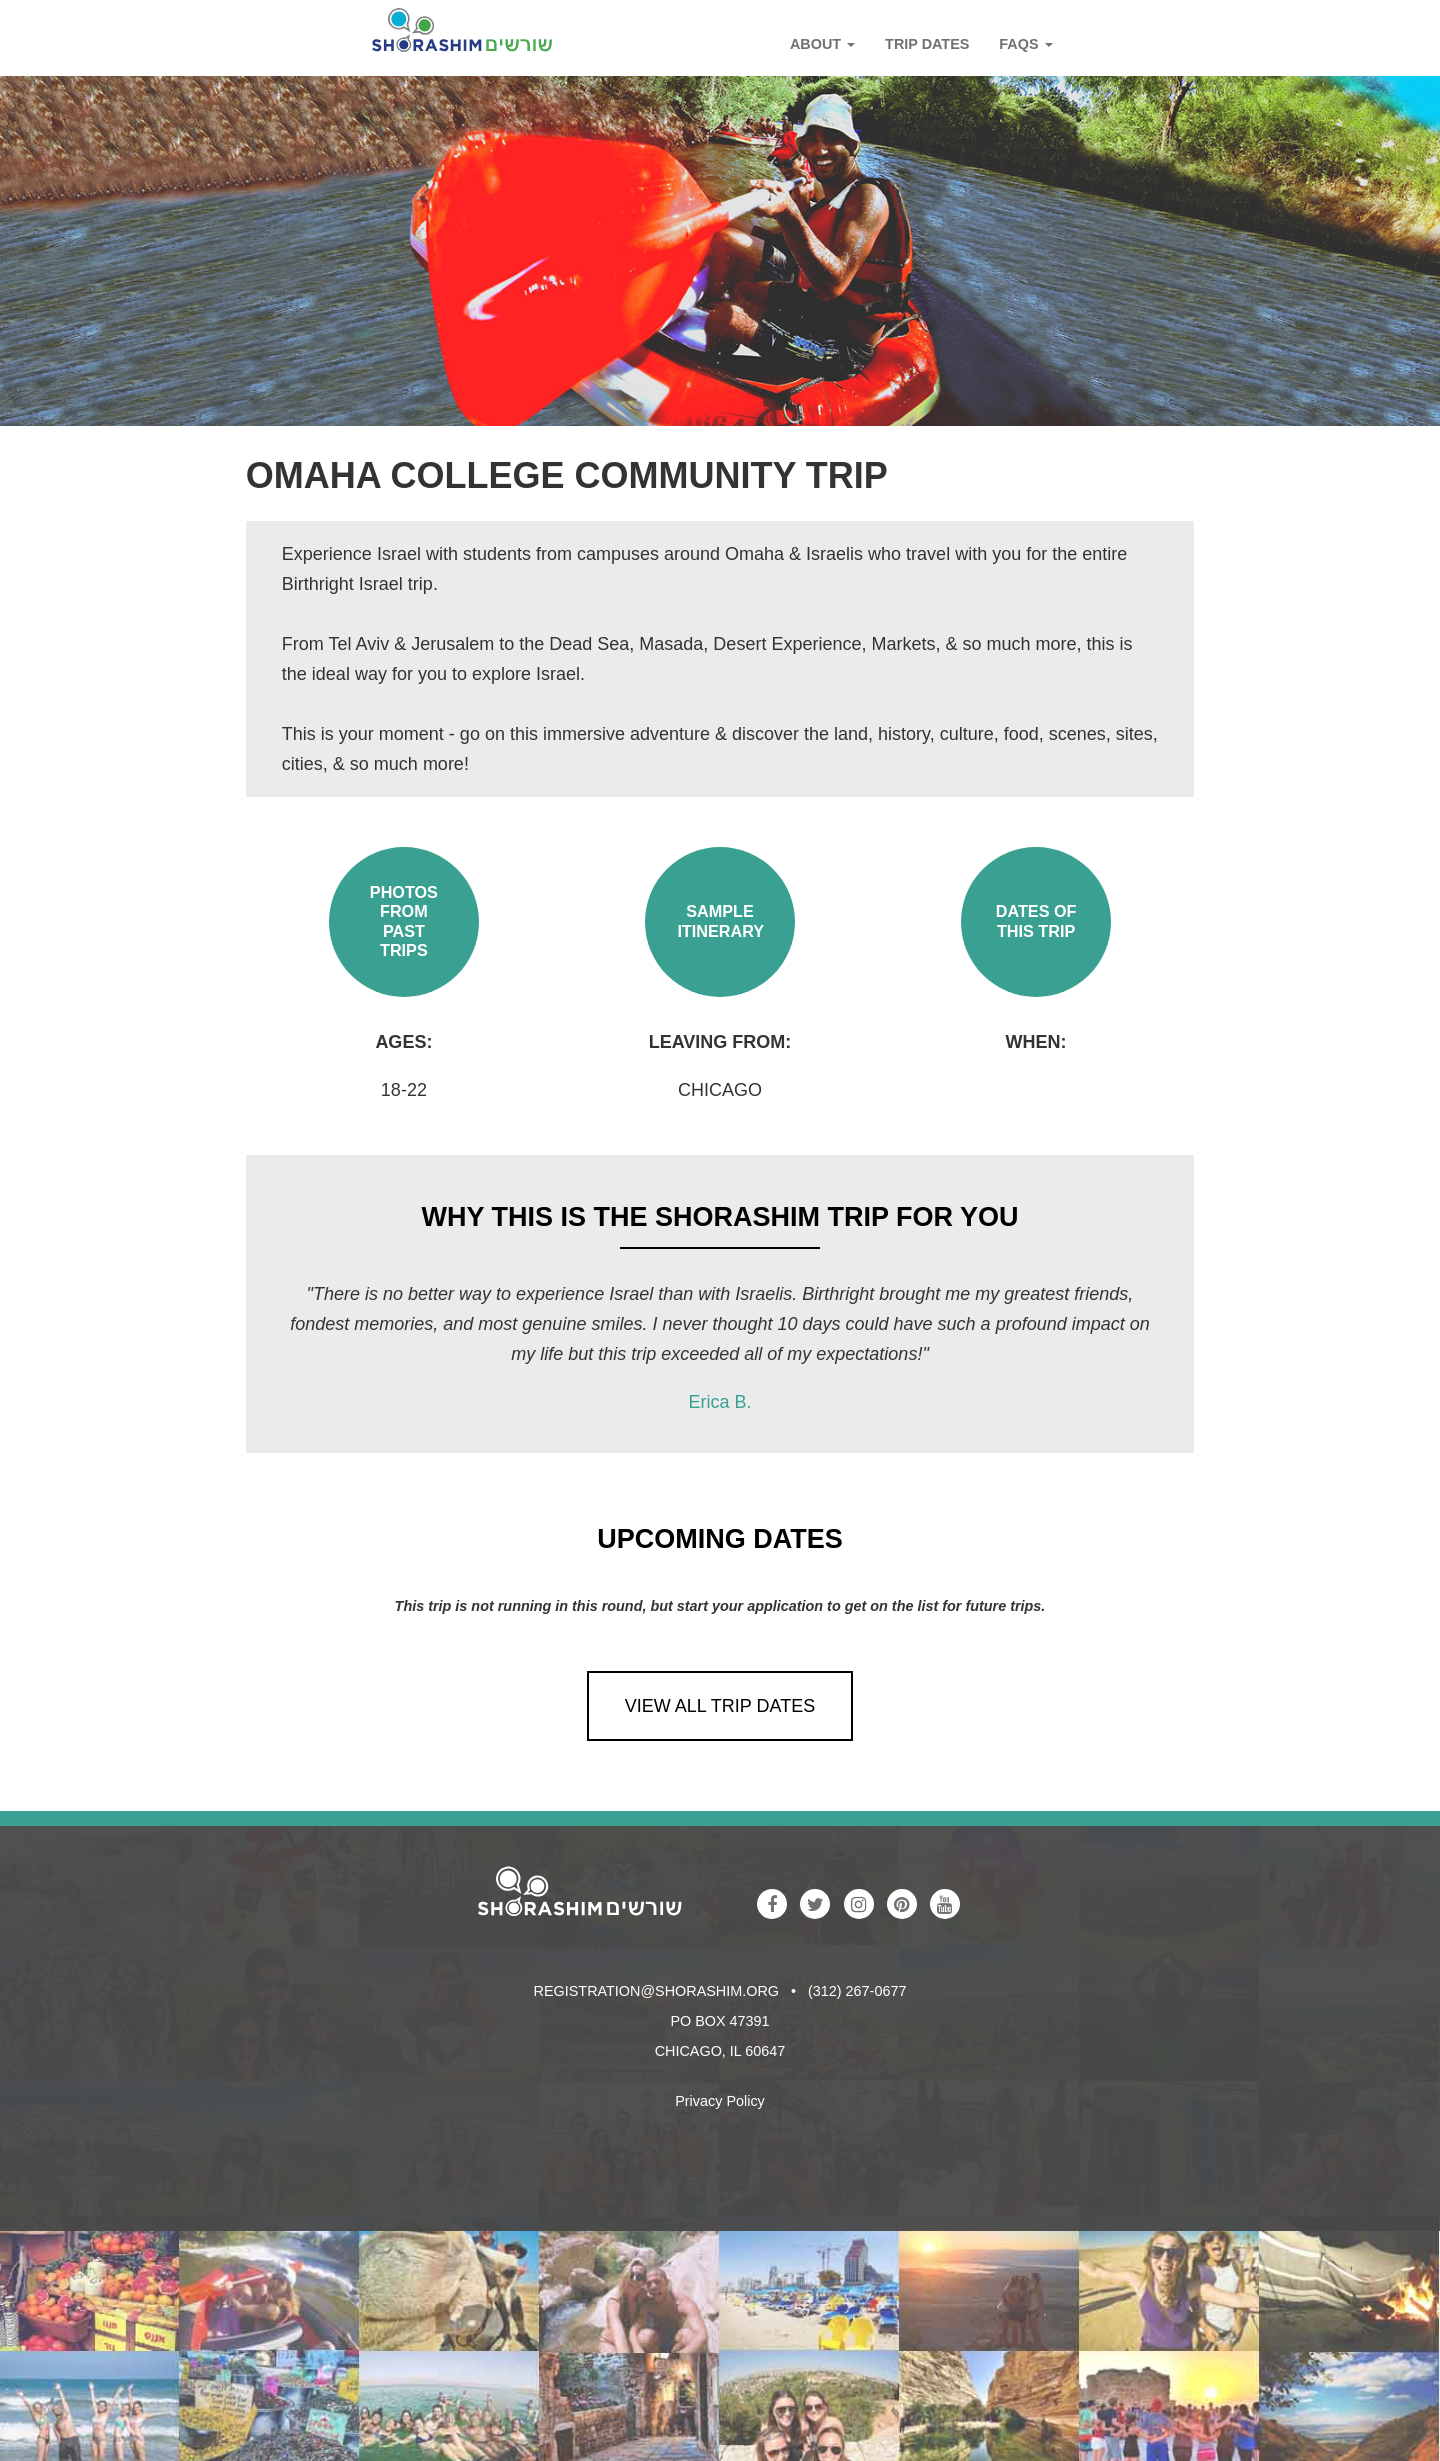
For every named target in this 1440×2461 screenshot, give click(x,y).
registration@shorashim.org (656, 1991)
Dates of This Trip (1036, 920)
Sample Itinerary (720, 920)
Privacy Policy (720, 2101)
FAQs (1025, 44)
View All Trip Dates (720, 1706)
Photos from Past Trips (404, 921)
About (822, 44)
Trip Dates (927, 44)
